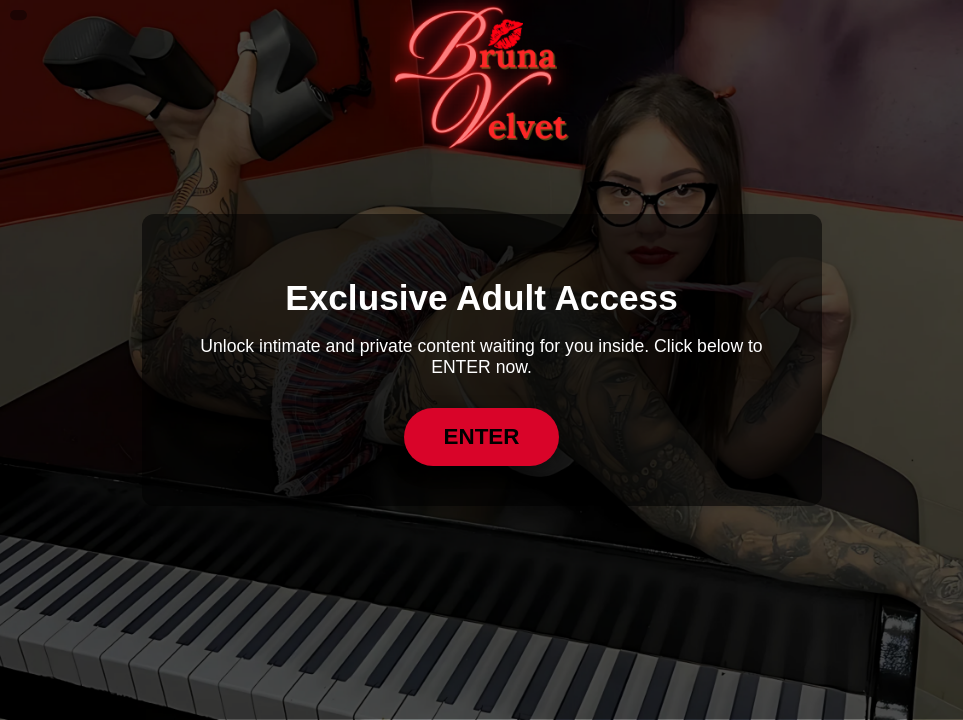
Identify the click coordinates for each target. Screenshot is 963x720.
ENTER (482, 436)
